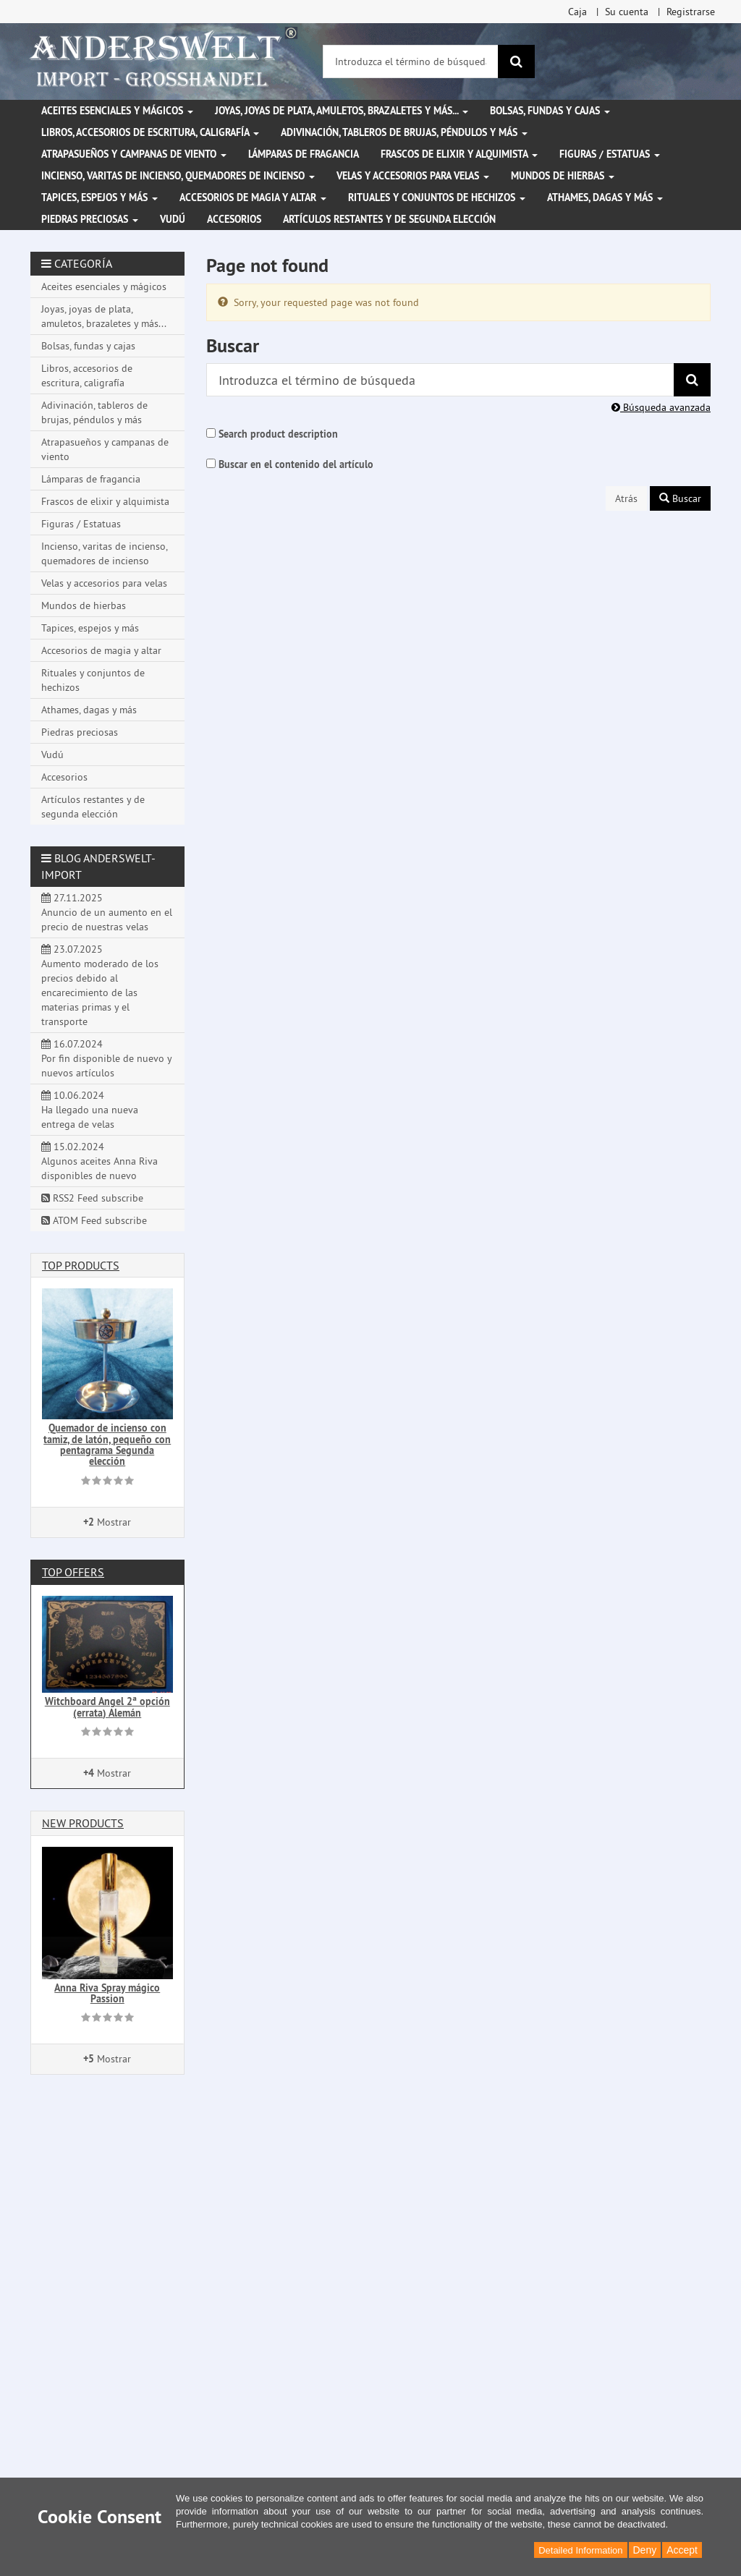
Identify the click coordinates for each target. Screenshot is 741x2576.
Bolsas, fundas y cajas (550, 110)
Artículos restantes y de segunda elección (389, 219)
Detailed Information (580, 2550)
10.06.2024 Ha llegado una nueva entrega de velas (89, 1110)
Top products (80, 1265)
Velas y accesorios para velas (412, 175)
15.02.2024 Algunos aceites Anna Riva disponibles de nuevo (99, 1161)
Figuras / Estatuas (609, 154)
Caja (577, 11)
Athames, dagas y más (605, 197)
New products (83, 1823)
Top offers (73, 1572)
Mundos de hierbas (562, 175)
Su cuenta (626, 11)
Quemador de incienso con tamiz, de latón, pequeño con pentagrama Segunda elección (107, 1444)
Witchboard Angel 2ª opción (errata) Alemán (107, 1707)
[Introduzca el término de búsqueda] (411, 61)
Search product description (278, 434)
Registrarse (690, 11)
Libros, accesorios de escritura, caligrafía (150, 132)
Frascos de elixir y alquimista (459, 154)
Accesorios (234, 219)
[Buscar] (516, 61)
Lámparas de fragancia (303, 154)
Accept (682, 2550)
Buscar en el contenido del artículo (296, 464)
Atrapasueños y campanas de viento (133, 154)
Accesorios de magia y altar (252, 197)
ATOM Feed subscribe (94, 1220)
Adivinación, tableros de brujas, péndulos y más (404, 132)
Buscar (680, 498)
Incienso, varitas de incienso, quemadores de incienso (178, 175)
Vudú (172, 219)
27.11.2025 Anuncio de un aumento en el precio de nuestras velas (106, 912)
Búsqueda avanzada (661, 407)
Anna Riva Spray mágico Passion (107, 1993)
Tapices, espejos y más (99, 197)
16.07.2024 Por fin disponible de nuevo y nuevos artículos (106, 1058)
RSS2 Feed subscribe (92, 1197)
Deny (645, 2550)
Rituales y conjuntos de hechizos (436, 197)
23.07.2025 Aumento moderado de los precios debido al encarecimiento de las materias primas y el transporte (99, 985)
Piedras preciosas (89, 219)
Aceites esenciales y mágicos (117, 110)
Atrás (626, 498)
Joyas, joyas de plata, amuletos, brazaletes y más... (341, 110)
